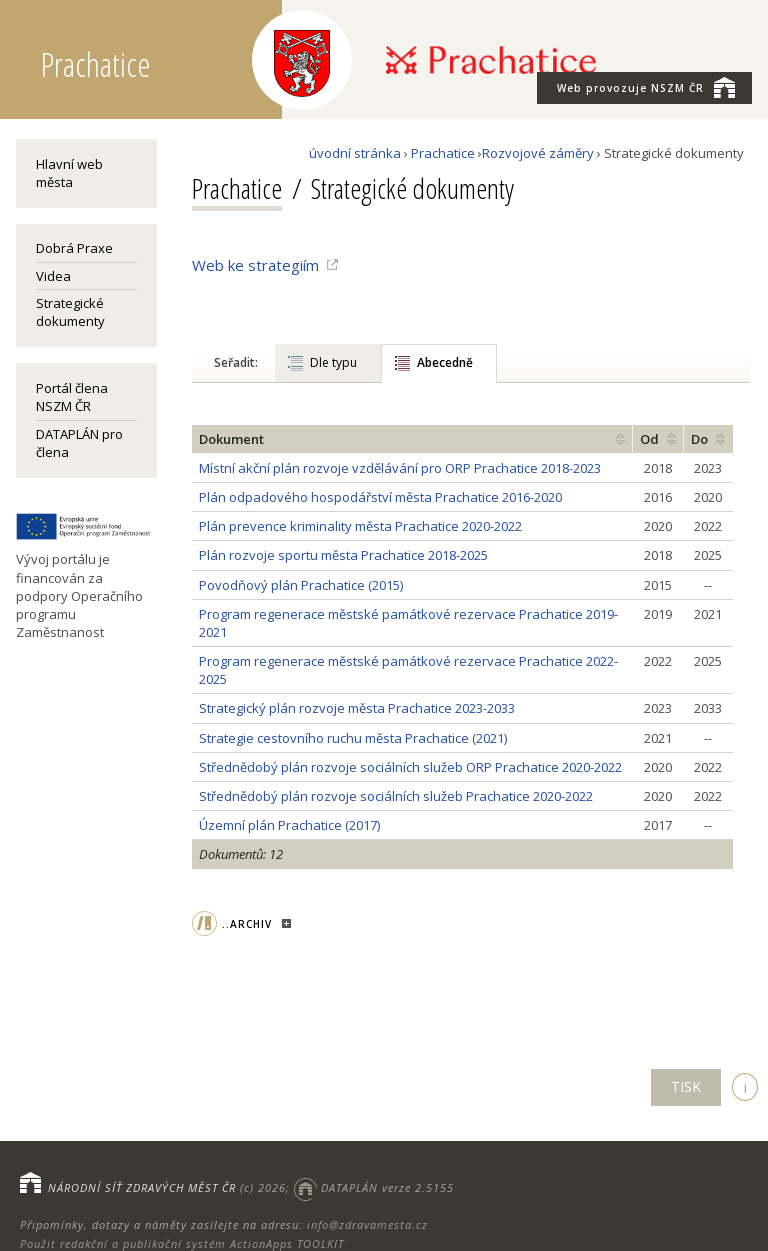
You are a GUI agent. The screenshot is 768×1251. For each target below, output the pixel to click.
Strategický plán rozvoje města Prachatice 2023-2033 (357, 708)
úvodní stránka (355, 153)
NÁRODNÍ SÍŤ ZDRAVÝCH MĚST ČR (142, 1187)
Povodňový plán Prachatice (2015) (301, 585)
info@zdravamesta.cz (367, 1224)
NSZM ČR (646, 87)
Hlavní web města (69, 173)
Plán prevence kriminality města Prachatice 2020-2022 (360, 526)
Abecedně (445, 362)
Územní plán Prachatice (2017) (289, 825)
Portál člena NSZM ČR (72, 397)
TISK (686, 1086)
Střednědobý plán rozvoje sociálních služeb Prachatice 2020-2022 (396, 796)
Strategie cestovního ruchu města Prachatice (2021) (353, 738)
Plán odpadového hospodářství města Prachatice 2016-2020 (380, 497)
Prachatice (443, 153)
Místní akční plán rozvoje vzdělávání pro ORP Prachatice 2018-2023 (400, 468)
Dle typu (333, 362)
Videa (53, 276)
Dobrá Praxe (74, 248)
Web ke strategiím (255, 265)
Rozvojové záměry (538, 153)
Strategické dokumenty (70, 312)
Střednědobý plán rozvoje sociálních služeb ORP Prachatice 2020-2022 (410, 767)
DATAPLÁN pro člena (79, 443)
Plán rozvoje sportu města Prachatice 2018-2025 (343, 555)
